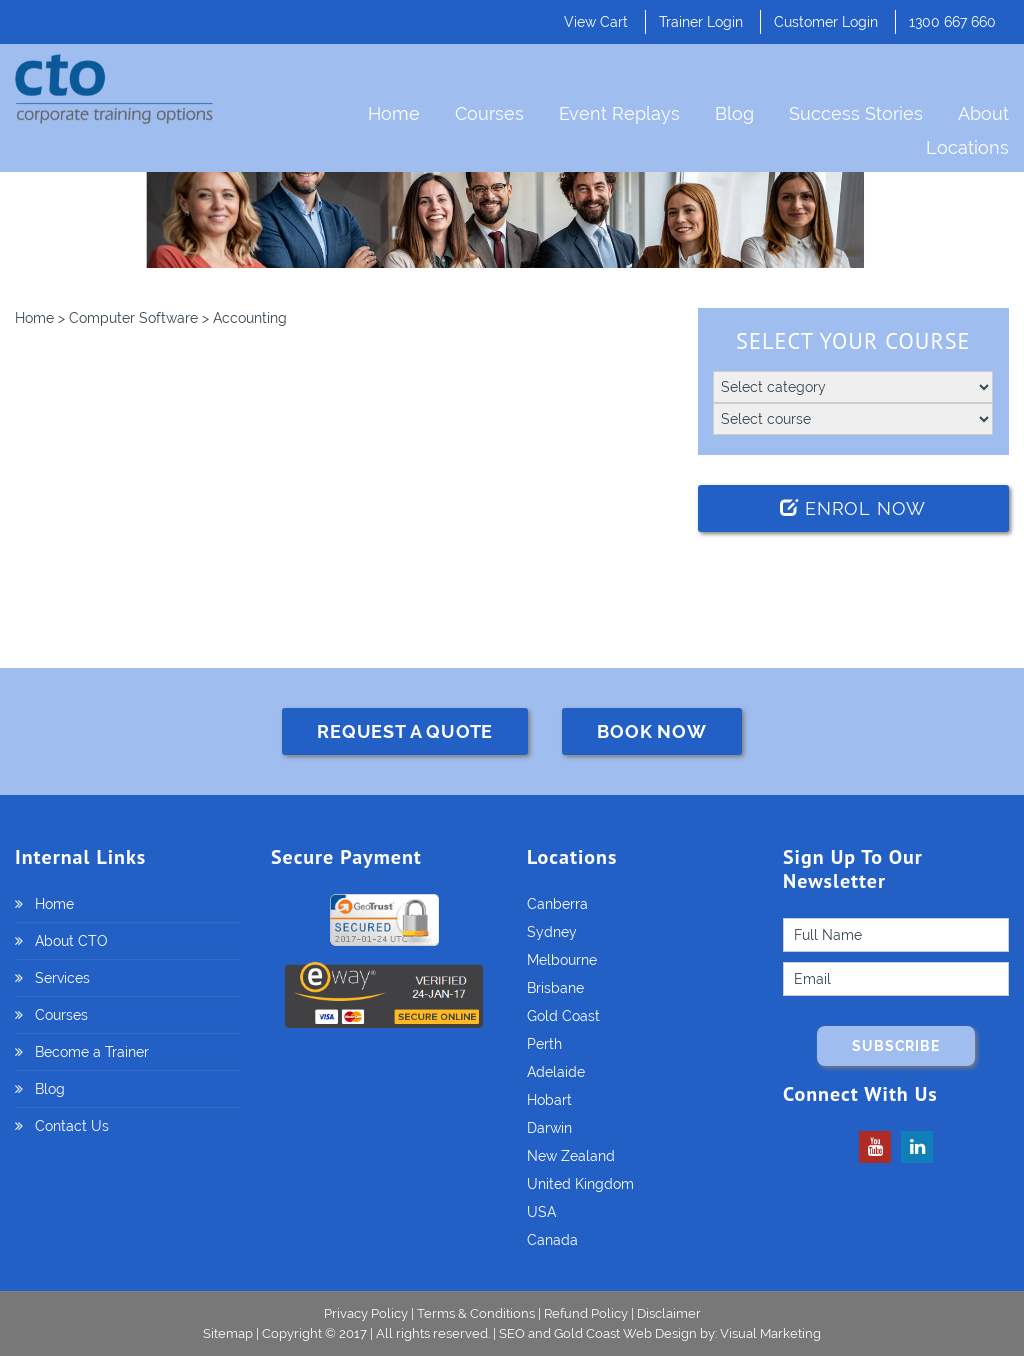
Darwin (549, 1128)
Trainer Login (701, 22)
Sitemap (229, 1333)
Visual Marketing (770, 1333)
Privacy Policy (366, 1313)
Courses (489, 113)
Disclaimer (669, 1313)
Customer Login (826, 22)
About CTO (71, 941)
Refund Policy (586, 1313)
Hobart (549, 1100)
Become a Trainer (92, 1052)
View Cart (596, 22)
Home (394, 113)
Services (62, 978)
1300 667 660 (952, 22)
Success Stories (856, 113)
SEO (512, 1333)
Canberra (557, 904)
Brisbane (555, 988)
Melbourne (562, 960)
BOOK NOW (651, 731)
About (983, 113)
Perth (544, 1044)
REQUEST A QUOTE (405, 731)
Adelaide (556, 1072)
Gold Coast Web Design (625, 1333)
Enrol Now (853, 508)
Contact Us (72, 1126)
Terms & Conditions (476, 1313)
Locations (967, 147)
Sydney (552, 932)
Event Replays (619, 113)
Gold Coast (563, 1016)
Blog (734, 113)
